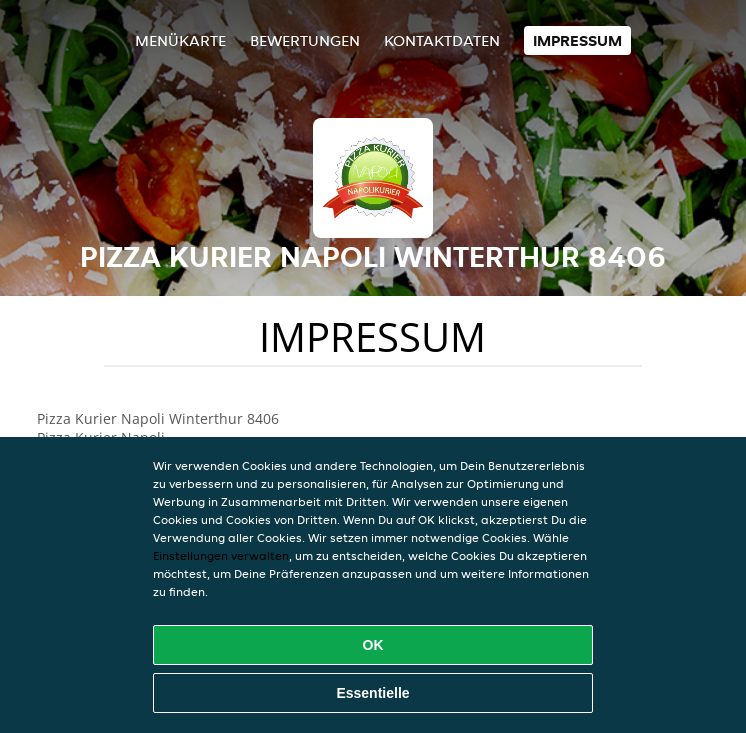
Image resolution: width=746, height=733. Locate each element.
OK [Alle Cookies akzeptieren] (373, 645)
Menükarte (180, 40)
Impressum (577, 40)
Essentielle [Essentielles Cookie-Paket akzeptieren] (372, 693)
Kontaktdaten (442, 40)
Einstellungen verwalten (221, 555)
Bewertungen (305, 40)
